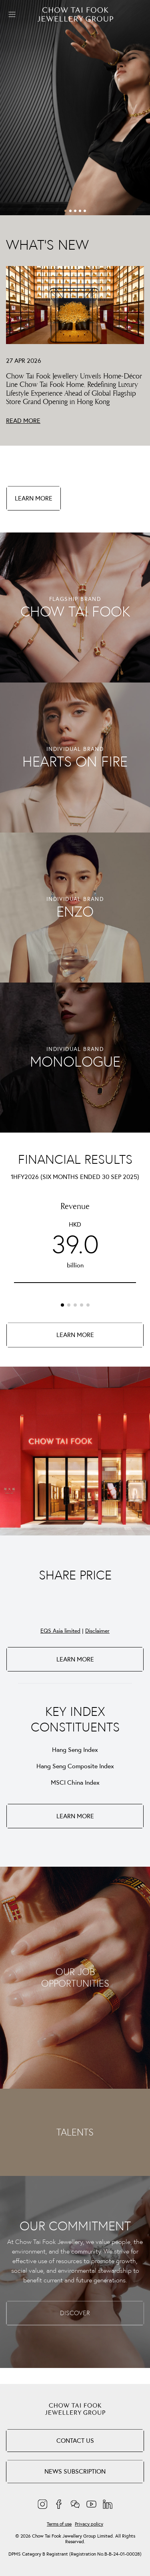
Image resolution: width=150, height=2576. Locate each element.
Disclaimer (97, 1630)
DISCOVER (75, 2313)
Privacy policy (89, 2524)
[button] (65, 211)
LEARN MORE (33, 498)
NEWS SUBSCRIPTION (75, 2471)
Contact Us (75, 2440)
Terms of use (59, 2524)
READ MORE (23, 420)
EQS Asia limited (60, 1630)
